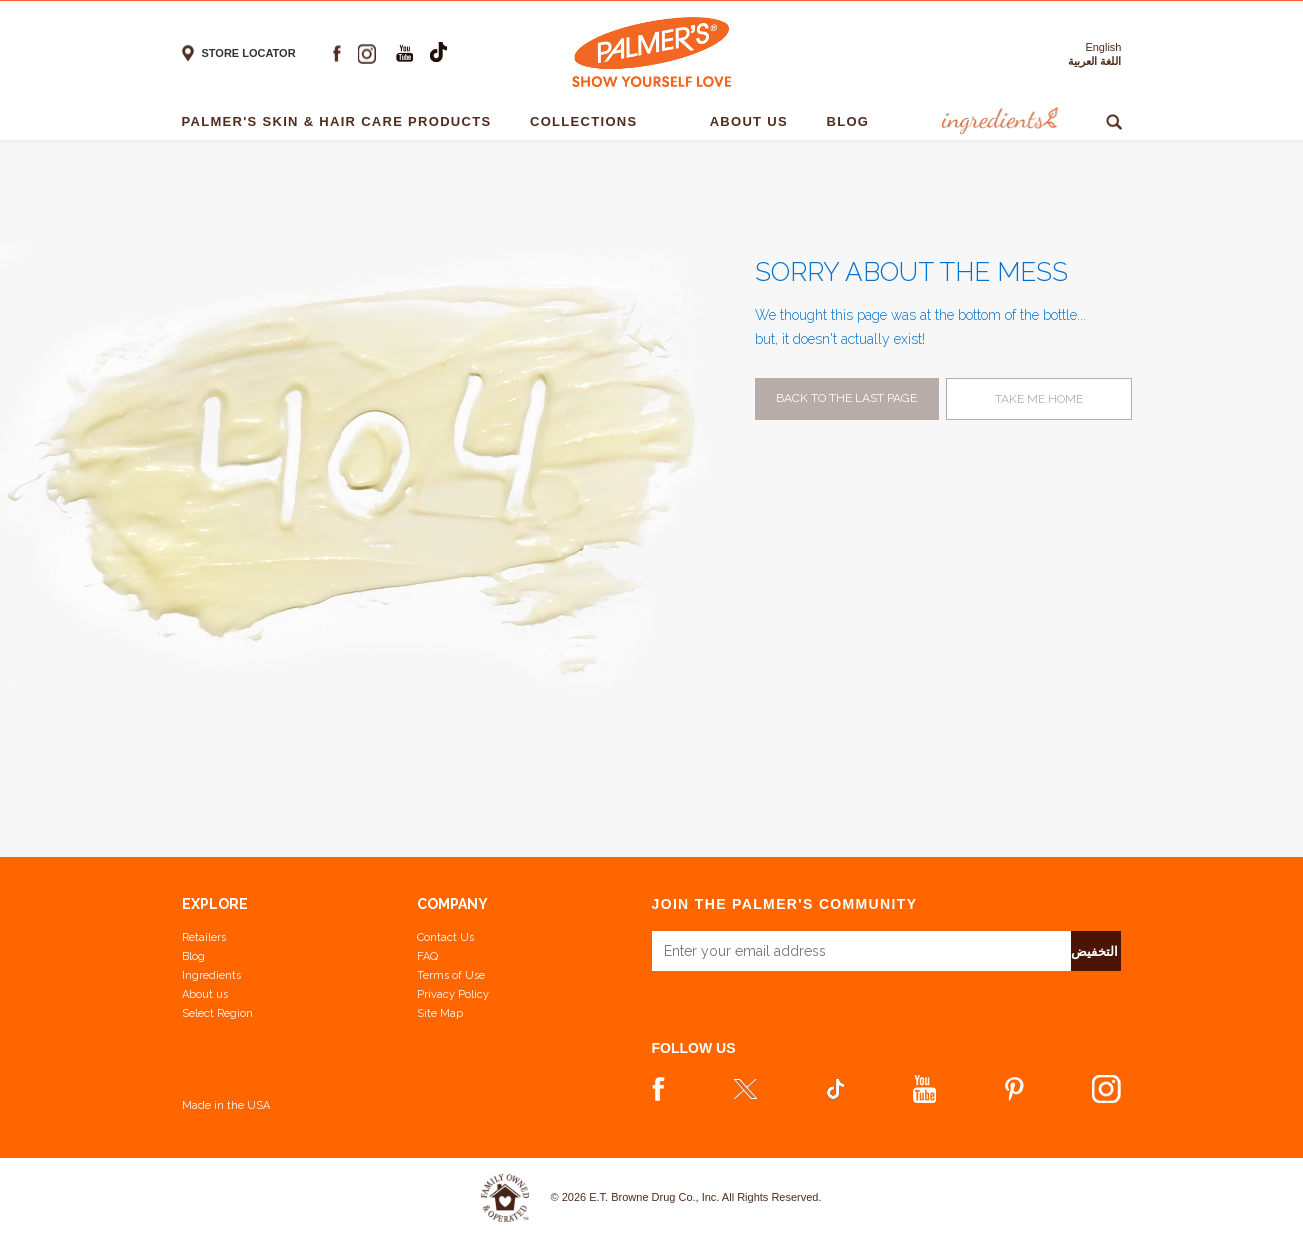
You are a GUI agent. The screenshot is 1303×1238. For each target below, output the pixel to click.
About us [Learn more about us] (205, 994)
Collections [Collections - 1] (588, 121)
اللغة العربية (1094, 61)
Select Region (217, 1013)
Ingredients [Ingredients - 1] (997, 121)
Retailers (204, 937)
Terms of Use (451, 975)
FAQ (427, 956)
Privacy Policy (453, 994)
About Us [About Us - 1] (754, 121)
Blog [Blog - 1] (852, 121)
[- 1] (678, 121)
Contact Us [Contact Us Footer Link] (445, 937)
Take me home (1039, 399)
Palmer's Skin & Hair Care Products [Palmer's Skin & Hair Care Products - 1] (342, 121)
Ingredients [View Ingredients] (211, 975)
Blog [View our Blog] (193, 956)
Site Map (440, 1013)
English (1103, 47)
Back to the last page (846, 398)
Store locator (249, 53)
